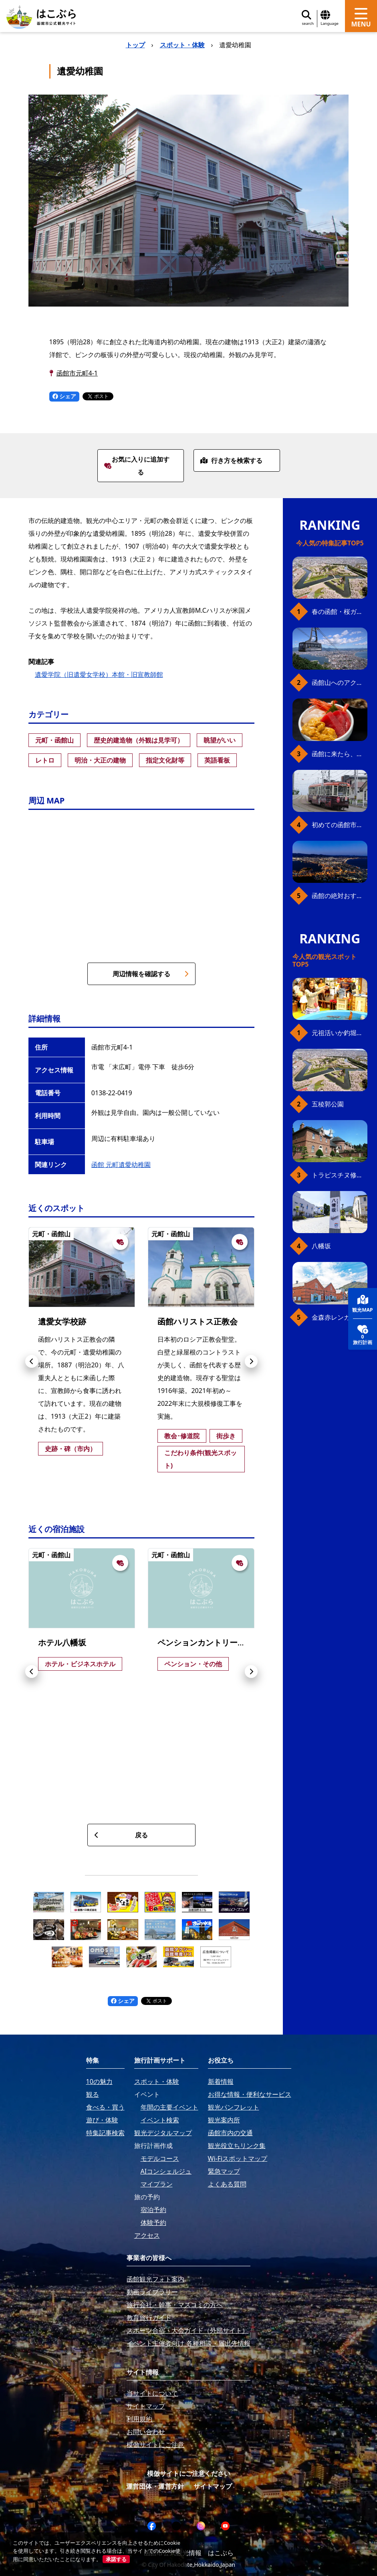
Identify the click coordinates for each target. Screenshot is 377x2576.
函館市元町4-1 (77, 373)
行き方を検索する (231, 460)
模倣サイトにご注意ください (188, 2473)
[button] (31, 1361)
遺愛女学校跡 (62, 1321)
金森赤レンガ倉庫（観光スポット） (339, 1317)
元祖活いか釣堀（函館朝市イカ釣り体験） (339, 1032)
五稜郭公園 (328, 1104)
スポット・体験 (182, 44)
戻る (121, 1835)
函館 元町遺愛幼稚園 (121, 1164)
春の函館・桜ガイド (339, 611)
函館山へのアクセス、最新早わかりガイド (339, 682)
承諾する (116, 2559)
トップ (135, 44)
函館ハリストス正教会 (197, 1321)
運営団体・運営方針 (155, 2486)
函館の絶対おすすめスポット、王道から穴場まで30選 (339, 895)
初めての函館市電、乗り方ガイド (339, 824)
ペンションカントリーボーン (209, 1642)
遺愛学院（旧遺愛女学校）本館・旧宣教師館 (99, 674)
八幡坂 (321, 1246)
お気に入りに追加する (136, 465)
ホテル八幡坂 (62, 1642)
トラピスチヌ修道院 (339, 1175)
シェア (64, 396)
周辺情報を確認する (151, 973)
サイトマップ (213, 2486)
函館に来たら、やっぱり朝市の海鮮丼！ (339, 753)
